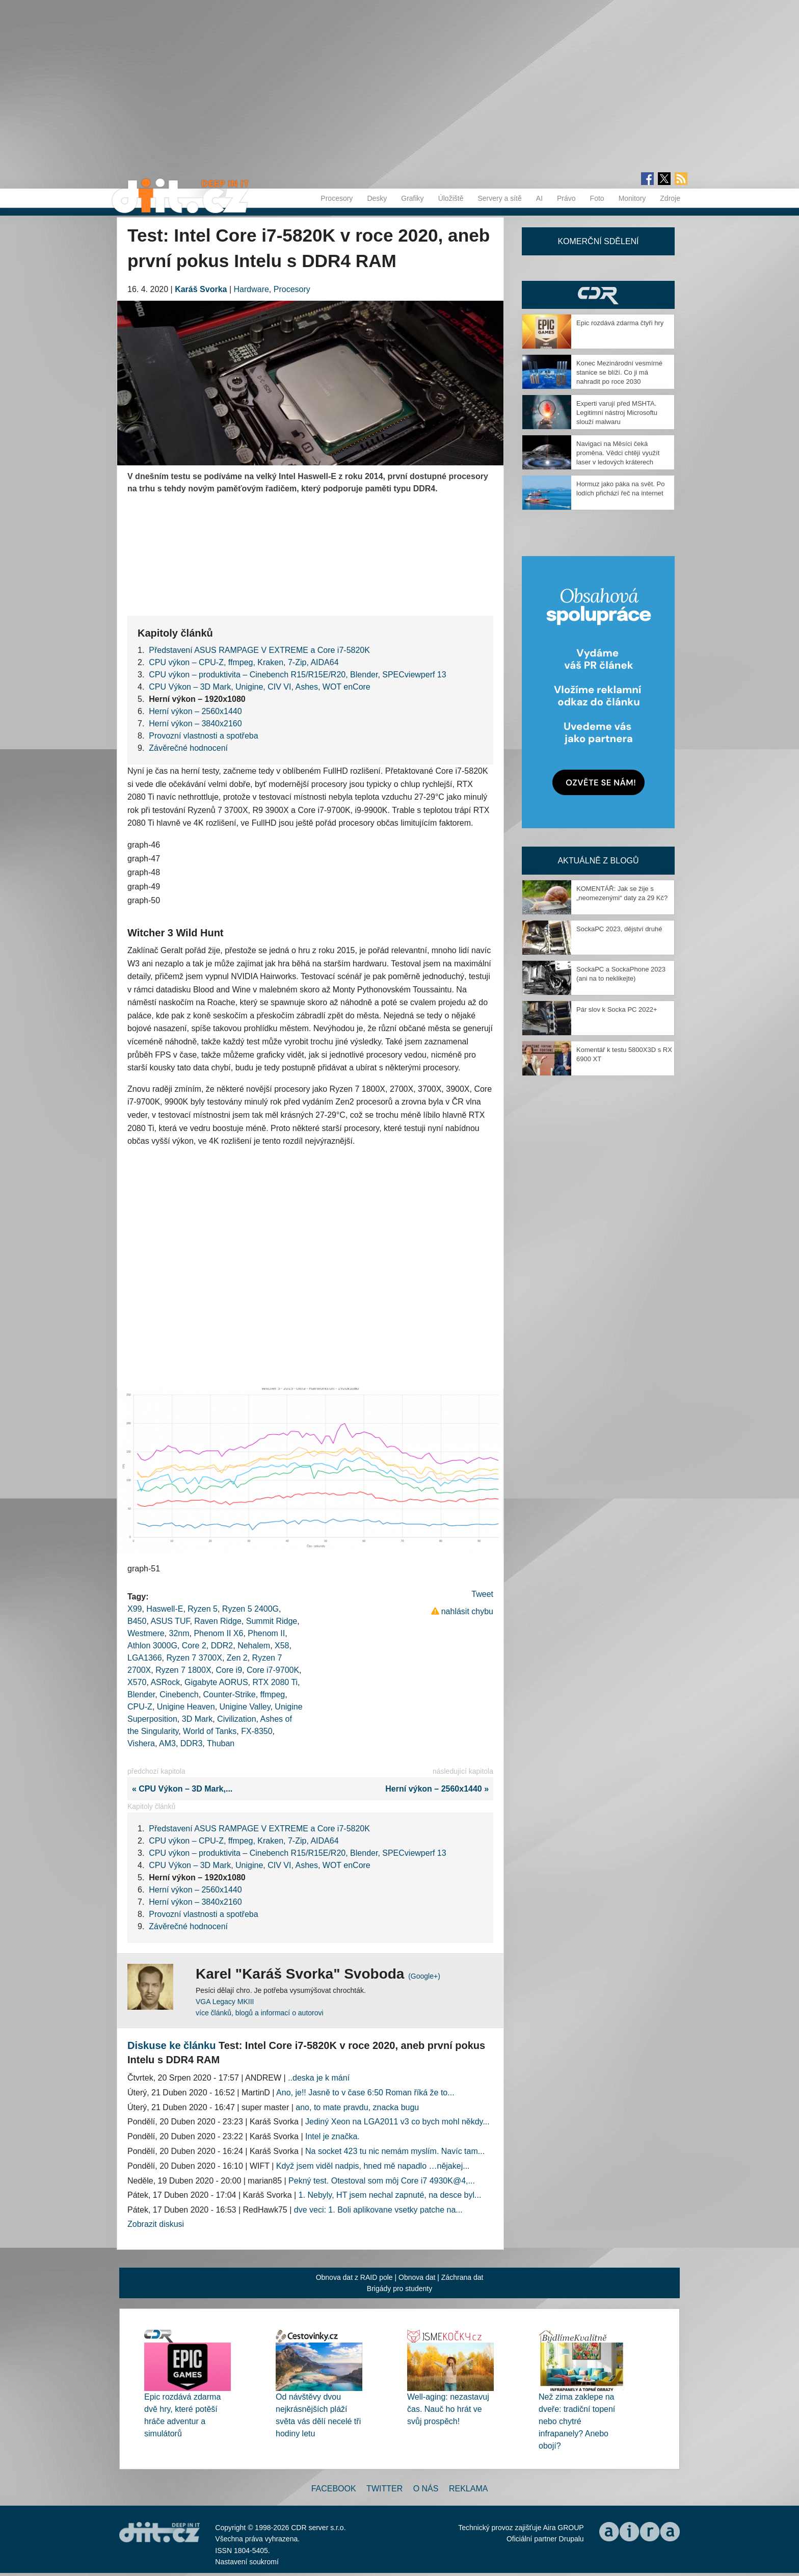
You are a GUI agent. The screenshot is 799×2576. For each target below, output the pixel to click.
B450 (136, 1621)
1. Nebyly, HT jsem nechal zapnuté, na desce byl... (390, 2195)
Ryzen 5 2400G (250, 1609)
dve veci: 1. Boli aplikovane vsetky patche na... (378, 2209)
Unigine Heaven (186, 1706)
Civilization (236, 1719)
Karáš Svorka (201, 289)
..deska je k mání (319, 2077)
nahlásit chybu (467, 1611)
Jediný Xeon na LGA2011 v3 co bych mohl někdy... (397, 2121)
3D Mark (197, 1719)
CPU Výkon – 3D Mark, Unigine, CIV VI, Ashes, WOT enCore (259, 686)
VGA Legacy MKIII (225, 2001)
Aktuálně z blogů (597, 860)
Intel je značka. (332, 2136)
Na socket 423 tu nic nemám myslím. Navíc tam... (395, 2151)
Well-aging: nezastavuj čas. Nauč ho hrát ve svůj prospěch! (448, 2409)
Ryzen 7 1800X (183, 1670)
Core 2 (194, 1645)
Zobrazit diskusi (155, 2224)
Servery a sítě (499, 198)
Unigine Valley (245, 1706)
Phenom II (266, 1633)
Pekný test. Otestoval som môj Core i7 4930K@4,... (381, 2180)
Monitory (632, 198)
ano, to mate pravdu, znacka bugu (357, 2107)
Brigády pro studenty (399, 2288)
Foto (597, 198)
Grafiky (412, 198)
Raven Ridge (218, 1621)
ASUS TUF (170, 1621)
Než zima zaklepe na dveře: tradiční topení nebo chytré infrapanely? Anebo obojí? (577, 2421)
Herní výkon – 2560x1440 (195, 711)
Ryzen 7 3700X (194, 1657)
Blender (141, 1694)
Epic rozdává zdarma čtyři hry (619, 323)
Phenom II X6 (218, 1633)
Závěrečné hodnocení (188, 748)
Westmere (146, 1633)
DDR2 (222, 1645)
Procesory (337, 198)
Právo (566, 198)
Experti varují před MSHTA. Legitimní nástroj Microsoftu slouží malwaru (616, 413)
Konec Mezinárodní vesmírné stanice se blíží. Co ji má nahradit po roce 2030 (619, 372)
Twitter (384, 2488)
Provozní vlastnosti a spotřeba (203, 735)
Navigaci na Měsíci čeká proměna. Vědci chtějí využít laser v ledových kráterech (617, 453)
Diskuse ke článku (171, 2045)
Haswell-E (164, 1609)
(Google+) (424, 1976)
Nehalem (253, 1645)
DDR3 (191, 1743)
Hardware (251, 289)
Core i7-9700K (273, 1670)
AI (539, 198)
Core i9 (229, 1670)
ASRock (165, 1682)
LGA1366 (144, 1657)
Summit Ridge (271, 1621)
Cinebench (179, 1694)
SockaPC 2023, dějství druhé (619, 929)
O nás (426, 2488)
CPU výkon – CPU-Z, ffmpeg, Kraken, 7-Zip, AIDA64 (243, 662)
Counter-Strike (229, 1694)
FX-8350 (256, 1731)
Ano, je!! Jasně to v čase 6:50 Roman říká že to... (365, 2092)
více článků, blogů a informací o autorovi (260, 2013)
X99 (134, 1609)
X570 (136, 1682)
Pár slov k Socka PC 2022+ (616, 1009)
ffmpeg (272, 1694)
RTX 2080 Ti (275, 1682)
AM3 (167, 1743)
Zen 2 (237, 1657)
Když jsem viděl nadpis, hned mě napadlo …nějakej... (373, 2166)
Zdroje (670, 198)
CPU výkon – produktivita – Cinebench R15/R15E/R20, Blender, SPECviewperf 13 (297, 674)
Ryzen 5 (203, 1609)
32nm (179, 1633)
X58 (282, 1645)
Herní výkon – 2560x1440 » (439, 1788)
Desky (377, 198)
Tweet (482, 1594)
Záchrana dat (462, 2277)
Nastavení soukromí (247, 2562)
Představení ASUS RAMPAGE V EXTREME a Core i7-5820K (259, 650)
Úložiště (451, 198)
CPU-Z (139, 1706)
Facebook (333, 2488)
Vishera (141, 1743)
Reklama (468, 2488)
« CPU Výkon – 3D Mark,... (179, 1788)
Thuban (220, 1743)
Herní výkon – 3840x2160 (195, 723)
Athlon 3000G (152, 1645)
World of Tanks (209, 1731)
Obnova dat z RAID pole (354, 2277)
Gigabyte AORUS (216, 1682)
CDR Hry (598, 295)
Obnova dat (416, 2277)
